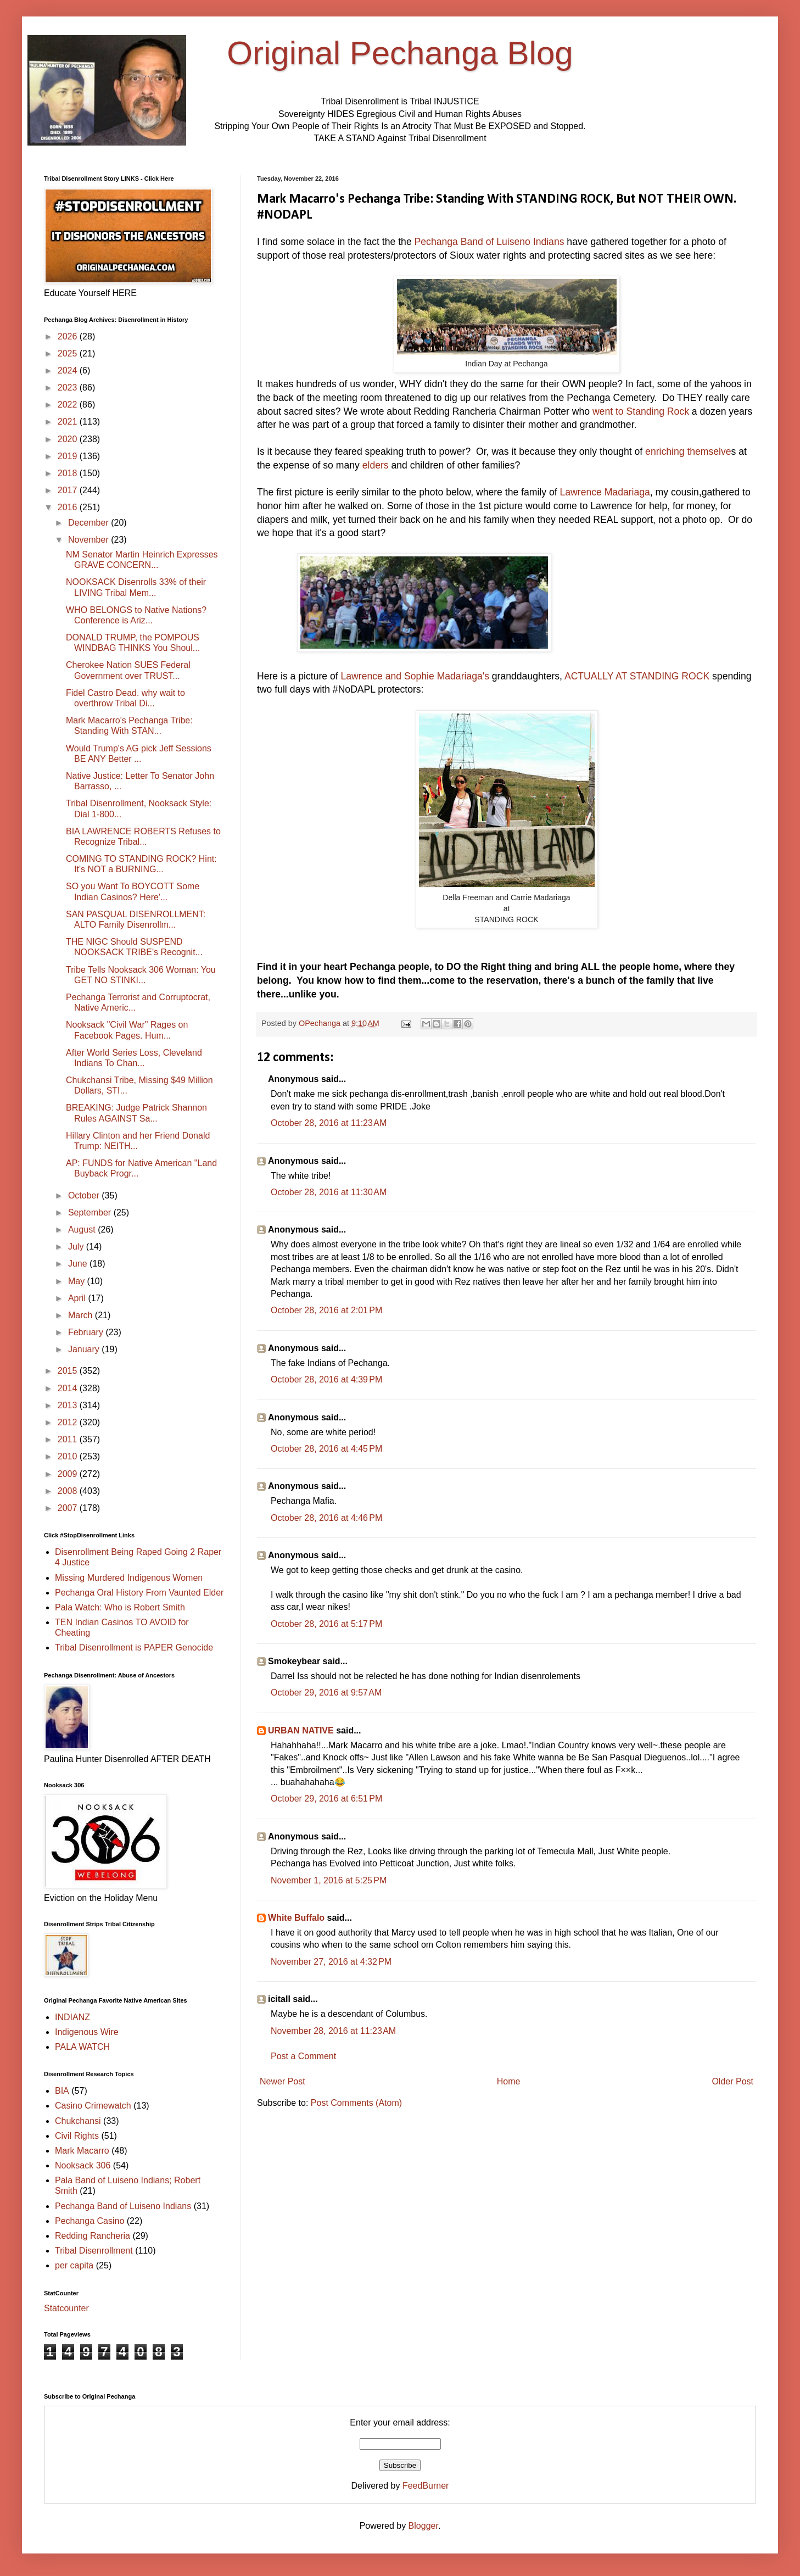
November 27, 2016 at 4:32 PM (331, 1961)
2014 (69, 1388)
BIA (62, 2090)
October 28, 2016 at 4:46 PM (326, 1518)
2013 (69, 1405)
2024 (69, 370)
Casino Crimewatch (93, 2105)
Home (509, 2081)
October (85, 1195)
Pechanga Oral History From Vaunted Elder (139, 1592)
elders (375, 465)
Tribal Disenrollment (94, 2250)
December (89, 522)
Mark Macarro (82, 2150)
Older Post (732, 2081)
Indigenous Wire (87, 2032)
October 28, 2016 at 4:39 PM (326, 1379)
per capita (74, 2265)
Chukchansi (78, 2121)
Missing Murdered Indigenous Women (129, 1577)
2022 (69, 404)
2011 (69, 1439)
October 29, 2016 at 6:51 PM (326, 1798)
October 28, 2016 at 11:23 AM (329, 1123)
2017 (69, 490)
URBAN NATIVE (301, 1730)
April (78, 1298)
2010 (69, 1456)
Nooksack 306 (82, 2165)
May (77, 1281)
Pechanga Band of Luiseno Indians (489, 241)
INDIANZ (72, 2017)
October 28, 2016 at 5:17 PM (326, 1624)
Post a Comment (303, 2056)
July (77, 1246)
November (89, 539)
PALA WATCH (82, 2046)
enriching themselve (688, 451)
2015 (69, 1370)
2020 (69, 439)
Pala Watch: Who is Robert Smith (120, 1607)
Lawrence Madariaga (605, 492)
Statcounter (66, 2308)
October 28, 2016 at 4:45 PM (326, 1448)
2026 (69, 336)
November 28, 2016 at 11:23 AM (333, 2031)
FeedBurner (425, 2485)
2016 (69, 507)
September (91, 1212)
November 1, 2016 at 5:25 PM (329, 1880)
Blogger (423, 2525)
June (78, 1263)
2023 (69, 387)
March (81, 1315)
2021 (69, 421)
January (85, 1349)
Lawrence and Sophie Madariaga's (415, 676)
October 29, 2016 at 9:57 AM (326, 1692)
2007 (69, 1508)
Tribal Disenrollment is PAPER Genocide (134, 1647)
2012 (69, 1422)
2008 (69, 1491)
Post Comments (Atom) (356, 2102)
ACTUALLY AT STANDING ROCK (636, 676)
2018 (69, 473)
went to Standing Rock (640, 411)
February (86, 1332)
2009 (69, 1474)
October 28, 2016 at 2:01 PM (326, 1310)
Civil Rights (77, 2135)
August (83, 1229)
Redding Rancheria (92, 2235)
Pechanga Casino (89, 2221)
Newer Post (282, 2081)
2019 (69, 456)
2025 (69, 353)
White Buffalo (296, 1917)
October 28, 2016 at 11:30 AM (329, 1192)
